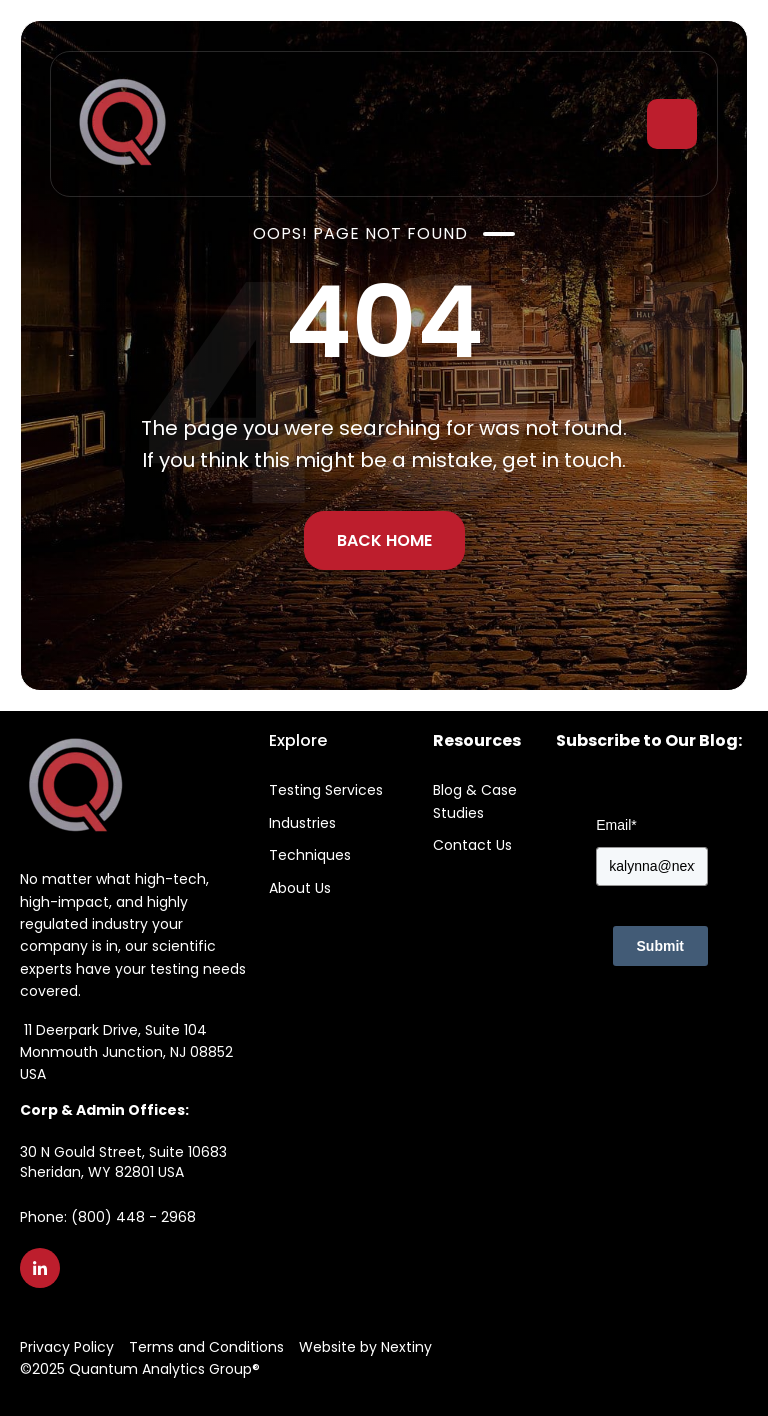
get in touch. (564, 460)
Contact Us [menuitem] (472, 845)
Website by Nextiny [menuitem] (365, 1347)
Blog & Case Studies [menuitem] (475, 801)
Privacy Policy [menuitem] (67, 1347)
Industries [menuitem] (302, 823)
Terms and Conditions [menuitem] (206, 1347)
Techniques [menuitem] (310, 855)
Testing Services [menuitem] (326, 790)
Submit (660, 946)
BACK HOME (384, 540)
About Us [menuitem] (300, 888)
